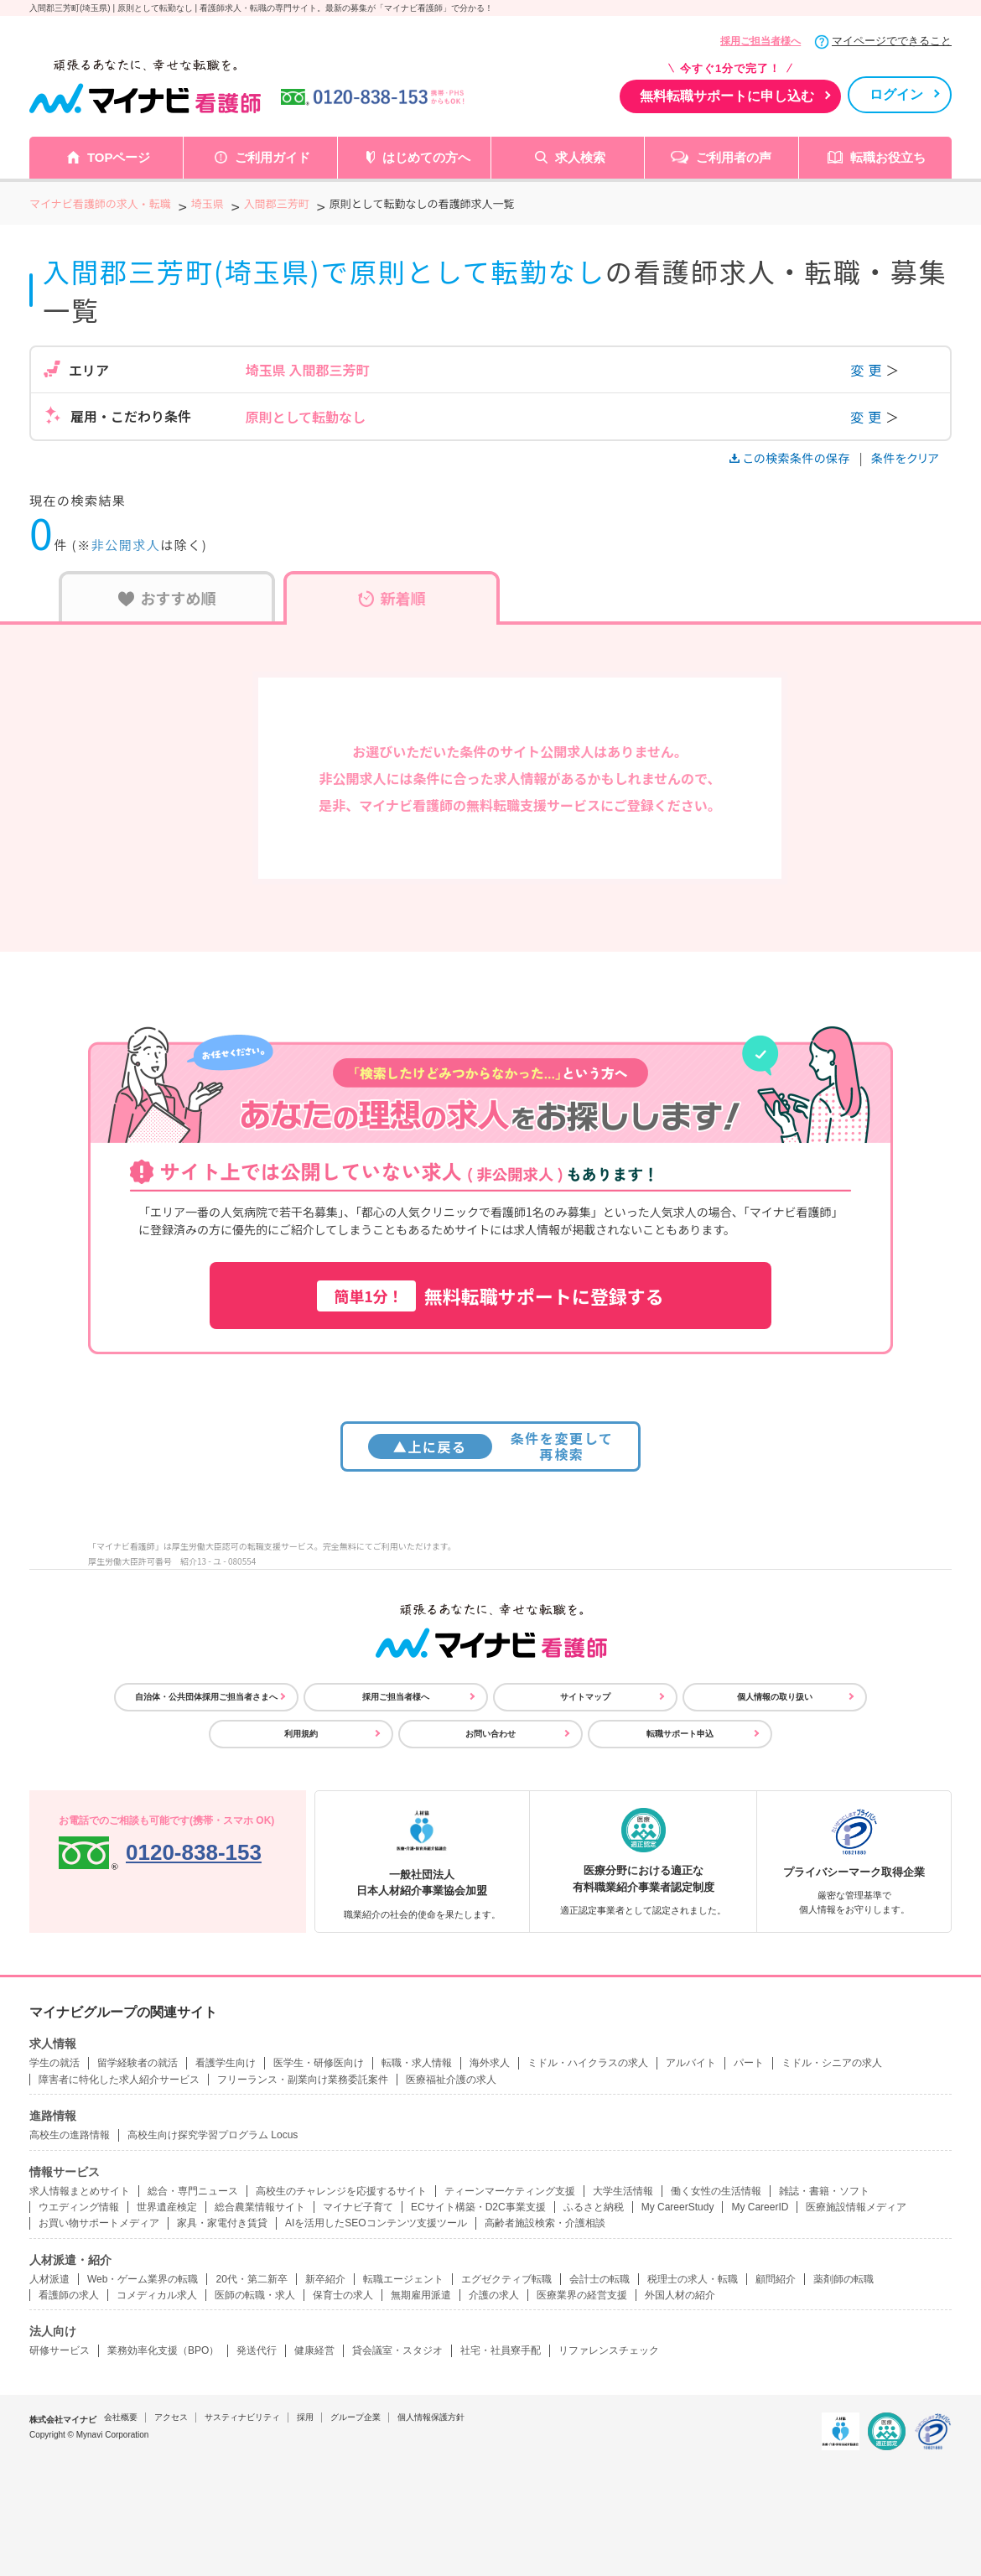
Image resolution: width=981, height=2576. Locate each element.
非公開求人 (126, 544)
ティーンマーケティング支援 (509, 2191)
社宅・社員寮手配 (500, 2350)
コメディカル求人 (157, 2295)
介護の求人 (494, 2295)
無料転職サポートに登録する (490, 1295)
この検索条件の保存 (791, 457)
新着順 (392, 598)
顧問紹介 (775, 2279)
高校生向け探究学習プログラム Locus (212, 2135)
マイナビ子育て (358, 2207)
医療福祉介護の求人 (451, 2079)
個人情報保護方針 (431, 2417)
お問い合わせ (490, 1733)
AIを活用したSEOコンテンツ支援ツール (376, 2223)
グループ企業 (355, 2417)
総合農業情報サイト (260, 2207)
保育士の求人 (343, 2295)
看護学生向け (225, 2063)
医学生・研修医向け (318, 2063)
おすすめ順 (167, 598)
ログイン (896, 94)
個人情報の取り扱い (774, 1696)
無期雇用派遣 (421, 2295)
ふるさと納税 (593, 2207)
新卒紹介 (325, 2279)
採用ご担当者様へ (760, 41)
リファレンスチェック (608, 2350)
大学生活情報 (623, 2191)
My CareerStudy (677, 2207)
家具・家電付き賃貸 (222, 2223)
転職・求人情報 (417, 2063)
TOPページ (119, 157)
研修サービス (59, 2350)
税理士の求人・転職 (692, 2279)
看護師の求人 (69, 2295)
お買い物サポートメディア (99, 2223)
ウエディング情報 (79, 2207)
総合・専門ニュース (193, 2191)
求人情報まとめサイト (79, 2191)
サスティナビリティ (242, 2417)
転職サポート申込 (680, 1733)
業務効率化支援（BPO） (163, 2350)
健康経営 (314, 2350)
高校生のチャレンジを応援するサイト (341, 2191)
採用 (305, 2417)
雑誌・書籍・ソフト (824, 2191)
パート (749, 2063)
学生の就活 (54, 2063)
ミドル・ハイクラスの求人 (587, 2063)
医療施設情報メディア (856, 2207)
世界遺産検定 (167, 2207)
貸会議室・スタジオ (397, 2350)
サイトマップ (585, 1696)
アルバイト (691, 2063)
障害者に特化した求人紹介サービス (119, 2079)
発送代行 (256, 2350)
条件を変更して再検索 (491, 1446)
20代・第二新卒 (251, 2279)
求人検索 (580, 157)
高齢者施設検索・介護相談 (545, 2223)
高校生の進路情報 (69, 2135)
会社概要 (121, 2417)
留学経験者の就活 (137, 2063)
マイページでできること (892, 40)
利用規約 (301, 1733)
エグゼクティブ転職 (506, 2279)
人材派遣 (49, 2279)
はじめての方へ (426, 157)
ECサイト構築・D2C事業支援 (478, 2207)
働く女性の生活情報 (716, 2191)
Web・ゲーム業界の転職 (142, 2279)
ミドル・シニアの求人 (831, 2063)
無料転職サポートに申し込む (727, 96)
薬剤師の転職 (843, 2279)
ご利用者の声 (733, 157)
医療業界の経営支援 (582, 2295)
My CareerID (759, 2207)
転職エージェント (403, 2279)
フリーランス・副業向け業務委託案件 (302, 2079)
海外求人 (490, 2063)
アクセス (171, 2417)
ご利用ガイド (272, 157)
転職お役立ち (888, 157)
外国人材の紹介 (680, 2295)
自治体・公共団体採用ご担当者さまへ (206, 1696)
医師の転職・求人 (255, 2295)
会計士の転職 (599, 2279)
